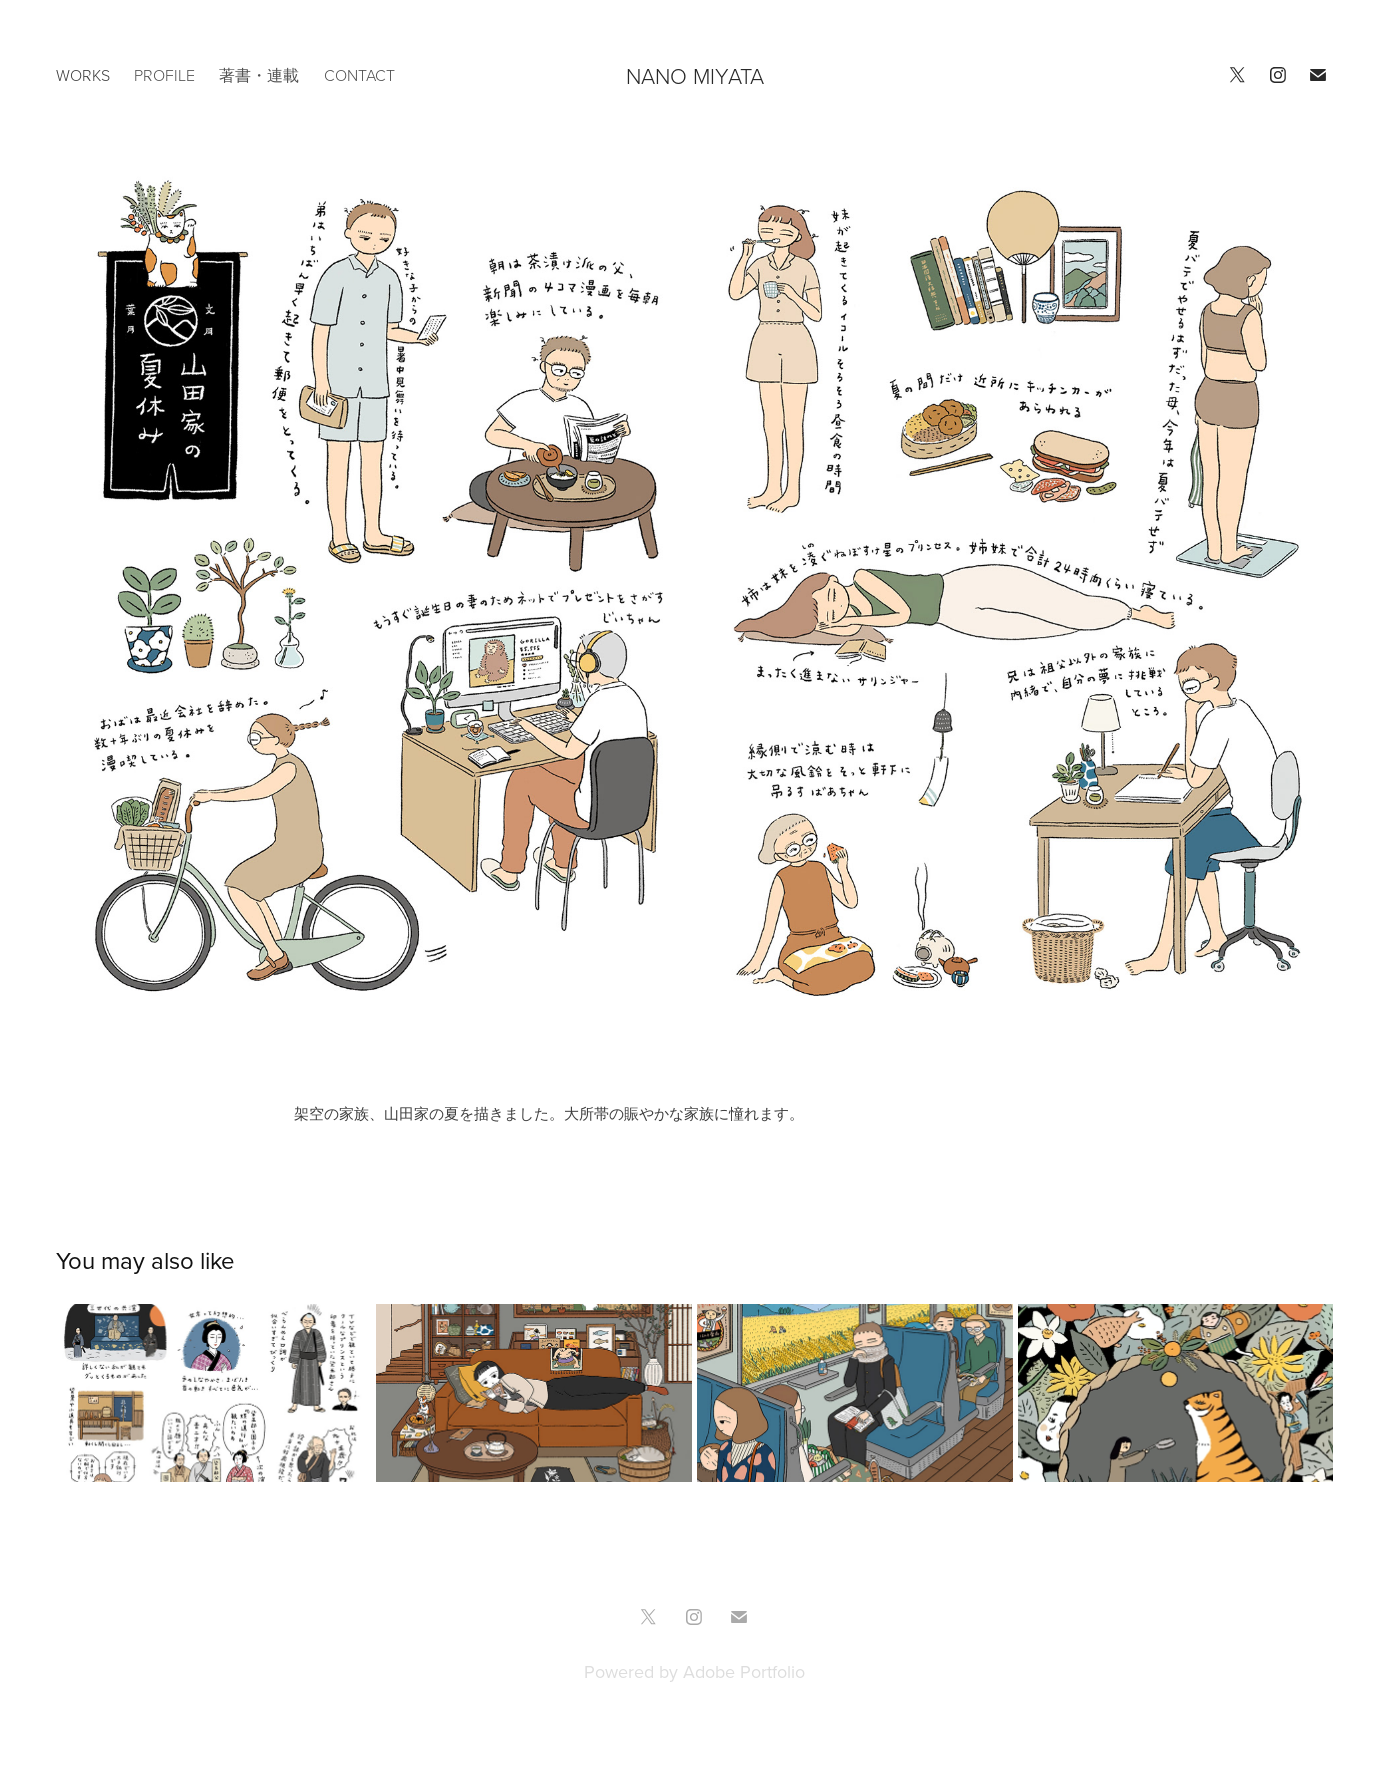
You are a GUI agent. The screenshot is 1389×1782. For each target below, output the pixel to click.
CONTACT (359, 75)
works (83, 75)
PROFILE (164, 75)
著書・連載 (259, 75)
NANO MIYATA (695, 75)
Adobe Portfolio (744, 1671)
